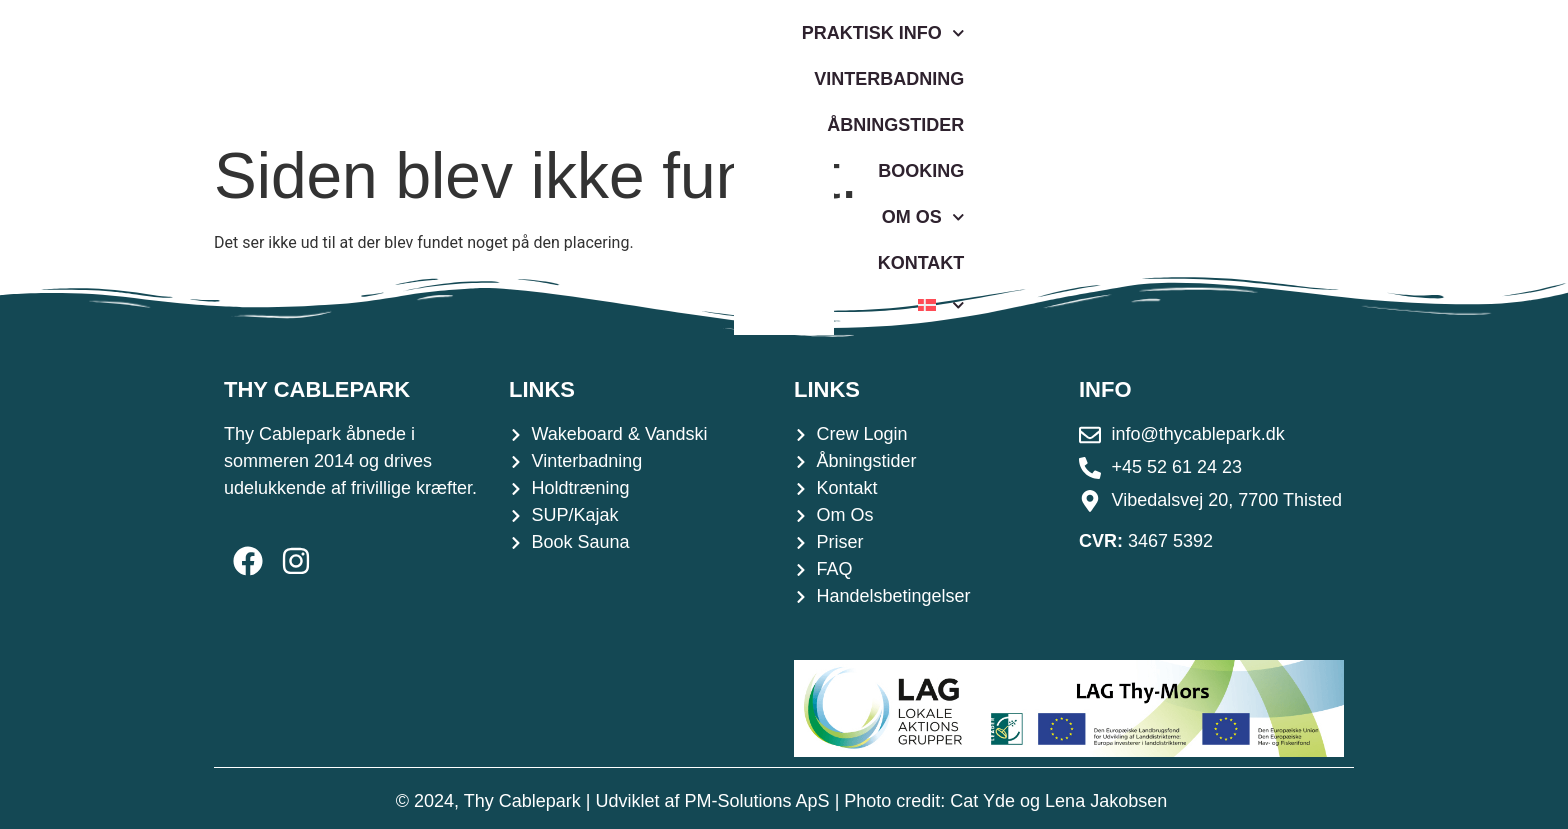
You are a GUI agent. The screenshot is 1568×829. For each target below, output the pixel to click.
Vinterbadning (697, 65)
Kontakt (1281, 65)
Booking (1032, 65)
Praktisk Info (500, 65)
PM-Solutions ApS (757, 801)
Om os (1156, 65)
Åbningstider (880, 65)
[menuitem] (1387, 65)
